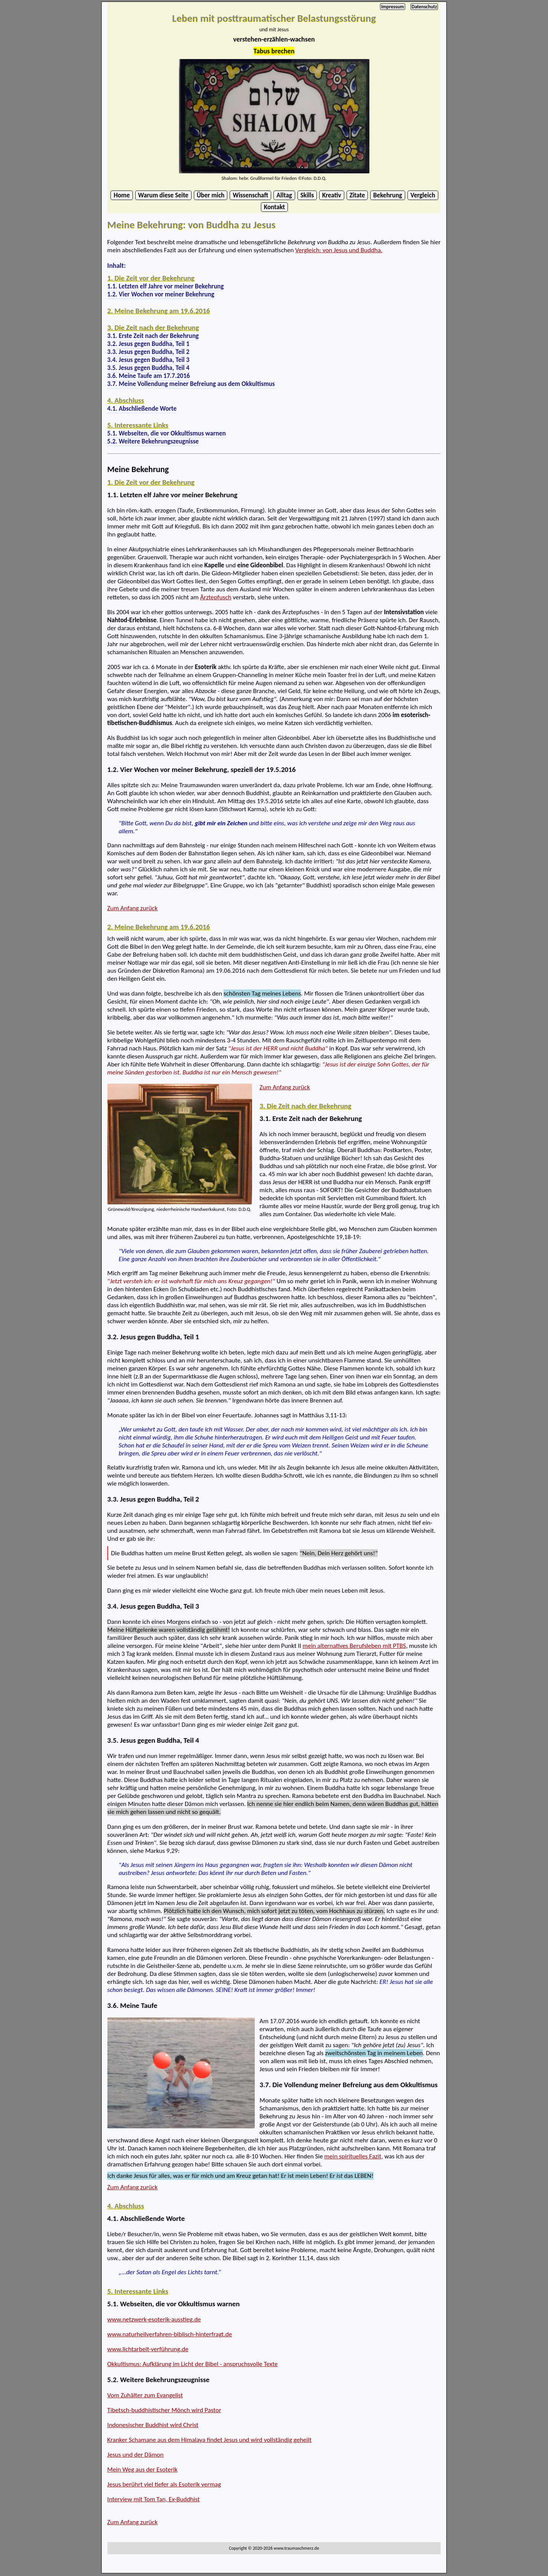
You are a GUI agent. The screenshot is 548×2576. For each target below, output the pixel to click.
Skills (307, 195)
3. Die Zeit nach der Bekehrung (153, 327)
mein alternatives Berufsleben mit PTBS (354, 1646)
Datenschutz (424, 7)
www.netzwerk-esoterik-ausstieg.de (154, 2319)
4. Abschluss (125, 400)
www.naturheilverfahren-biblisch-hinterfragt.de (169, 2334)
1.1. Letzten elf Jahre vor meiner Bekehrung (172, 494)
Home (121, 195)
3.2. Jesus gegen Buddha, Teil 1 (153, 1336)
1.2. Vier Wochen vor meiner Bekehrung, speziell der (201, 769)
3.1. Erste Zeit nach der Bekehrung (311, 1118)
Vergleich (423, 195)
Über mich (211, 195)
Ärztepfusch (215, 597)
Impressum (392, 7)
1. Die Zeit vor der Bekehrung (151, 278)
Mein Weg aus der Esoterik (142, 2470)
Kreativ (331, 195)
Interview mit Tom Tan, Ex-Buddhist (153, 2499)
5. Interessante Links (137, 425)
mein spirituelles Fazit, (353, 2156)
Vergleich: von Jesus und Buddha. (338, 250)
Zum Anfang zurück (132, 908)
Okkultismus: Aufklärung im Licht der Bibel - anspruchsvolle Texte (192, 2364)
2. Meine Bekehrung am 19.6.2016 (158, 310)
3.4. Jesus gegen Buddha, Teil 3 (153, 1606)
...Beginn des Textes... (117, 214)
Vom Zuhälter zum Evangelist (145, 2395)
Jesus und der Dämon (135, 2455)
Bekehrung (387, 195)
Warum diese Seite (163, 195)
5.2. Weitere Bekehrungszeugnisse (158, 2379)
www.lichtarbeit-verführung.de (148, 2349)
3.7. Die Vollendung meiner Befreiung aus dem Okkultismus (349, 2084)
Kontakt (274, 207)
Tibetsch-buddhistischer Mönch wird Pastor (164, 2410)
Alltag (284, 195)
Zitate (357, 195)
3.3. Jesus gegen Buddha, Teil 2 (153, 1499)
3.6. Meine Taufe (132, 2005)
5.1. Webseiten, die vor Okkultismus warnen (173, 2303)
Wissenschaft (250, 195)
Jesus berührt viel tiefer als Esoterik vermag (164, 2484)
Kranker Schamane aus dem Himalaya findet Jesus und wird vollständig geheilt (209, 2440)
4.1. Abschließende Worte (146, 2218)
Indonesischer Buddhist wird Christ (152, 2425)
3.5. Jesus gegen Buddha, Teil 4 (153, 1740)
